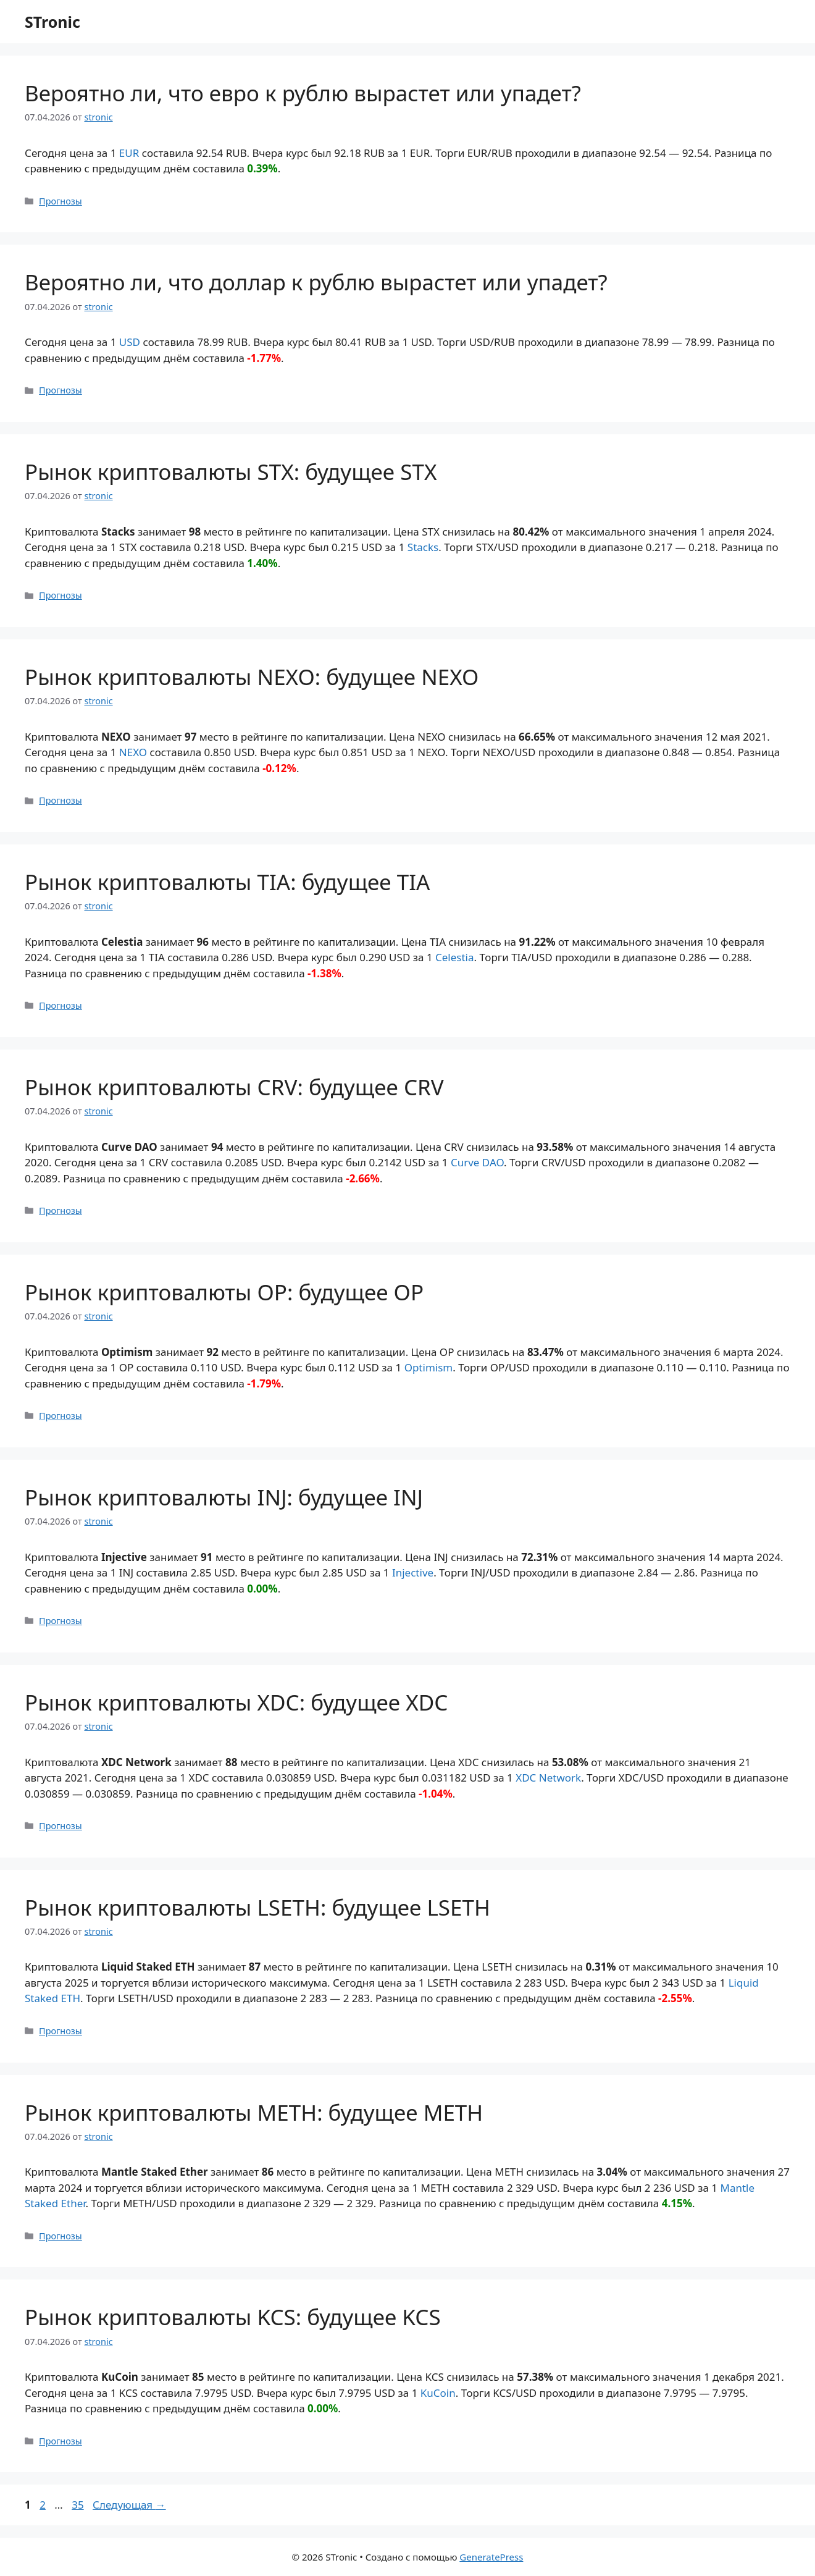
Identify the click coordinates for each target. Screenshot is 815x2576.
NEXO (133, 752)
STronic (52, 21)
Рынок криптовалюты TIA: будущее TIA (227, 881)
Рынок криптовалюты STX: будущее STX (231, 471)
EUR (129, 153)
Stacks (423, 547)
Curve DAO (477, 1162)
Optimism (428, 1367)
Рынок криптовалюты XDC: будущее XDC (236, 1702)
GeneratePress (491, 2557)
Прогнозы (60, 201)
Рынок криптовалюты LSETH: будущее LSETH (257, 1907)
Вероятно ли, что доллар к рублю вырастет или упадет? (316, 282)
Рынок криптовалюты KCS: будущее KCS (233, 2316)
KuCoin (438, 2393)
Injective (412, 1572)
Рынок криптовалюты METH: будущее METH (254, 2112)
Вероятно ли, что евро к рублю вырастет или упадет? (303, 92)
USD (129, 342)
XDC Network (548, 1777)
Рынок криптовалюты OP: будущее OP (224, 1292)
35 (78, 2505)
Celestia (454, 957)
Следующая (129, 2505)
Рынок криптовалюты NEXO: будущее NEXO (252, 676)
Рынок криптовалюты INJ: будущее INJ (224, 1497)
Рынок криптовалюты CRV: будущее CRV (234, 1086)
